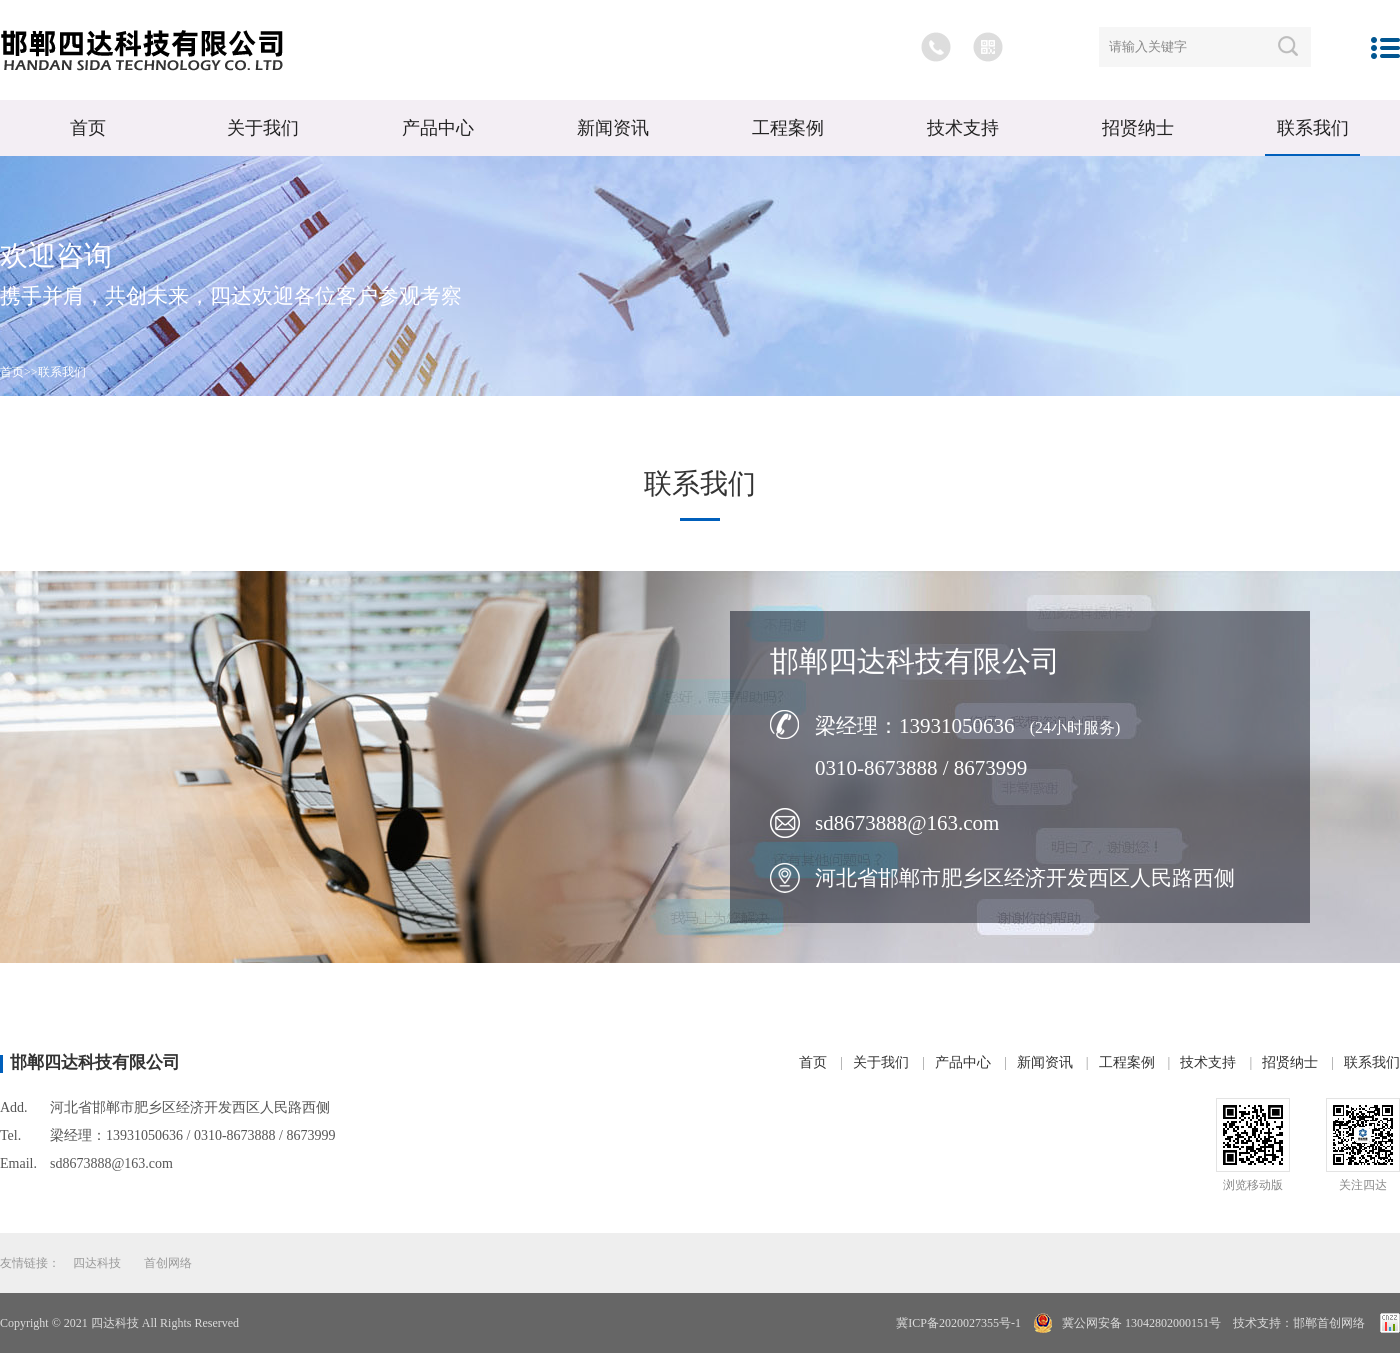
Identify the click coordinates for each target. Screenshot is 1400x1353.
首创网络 (168, 1263)
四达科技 (97, 1263)
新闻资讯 (613, 128)
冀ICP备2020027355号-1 (958, 1323)
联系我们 (1313, 128)
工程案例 (788, 128)
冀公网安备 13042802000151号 (1140, 1323)
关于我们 (263, 128)
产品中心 (438, 128)
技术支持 (963, 128)
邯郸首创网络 (1329, 1323)
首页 (88, 128)
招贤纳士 (1138, 128)
